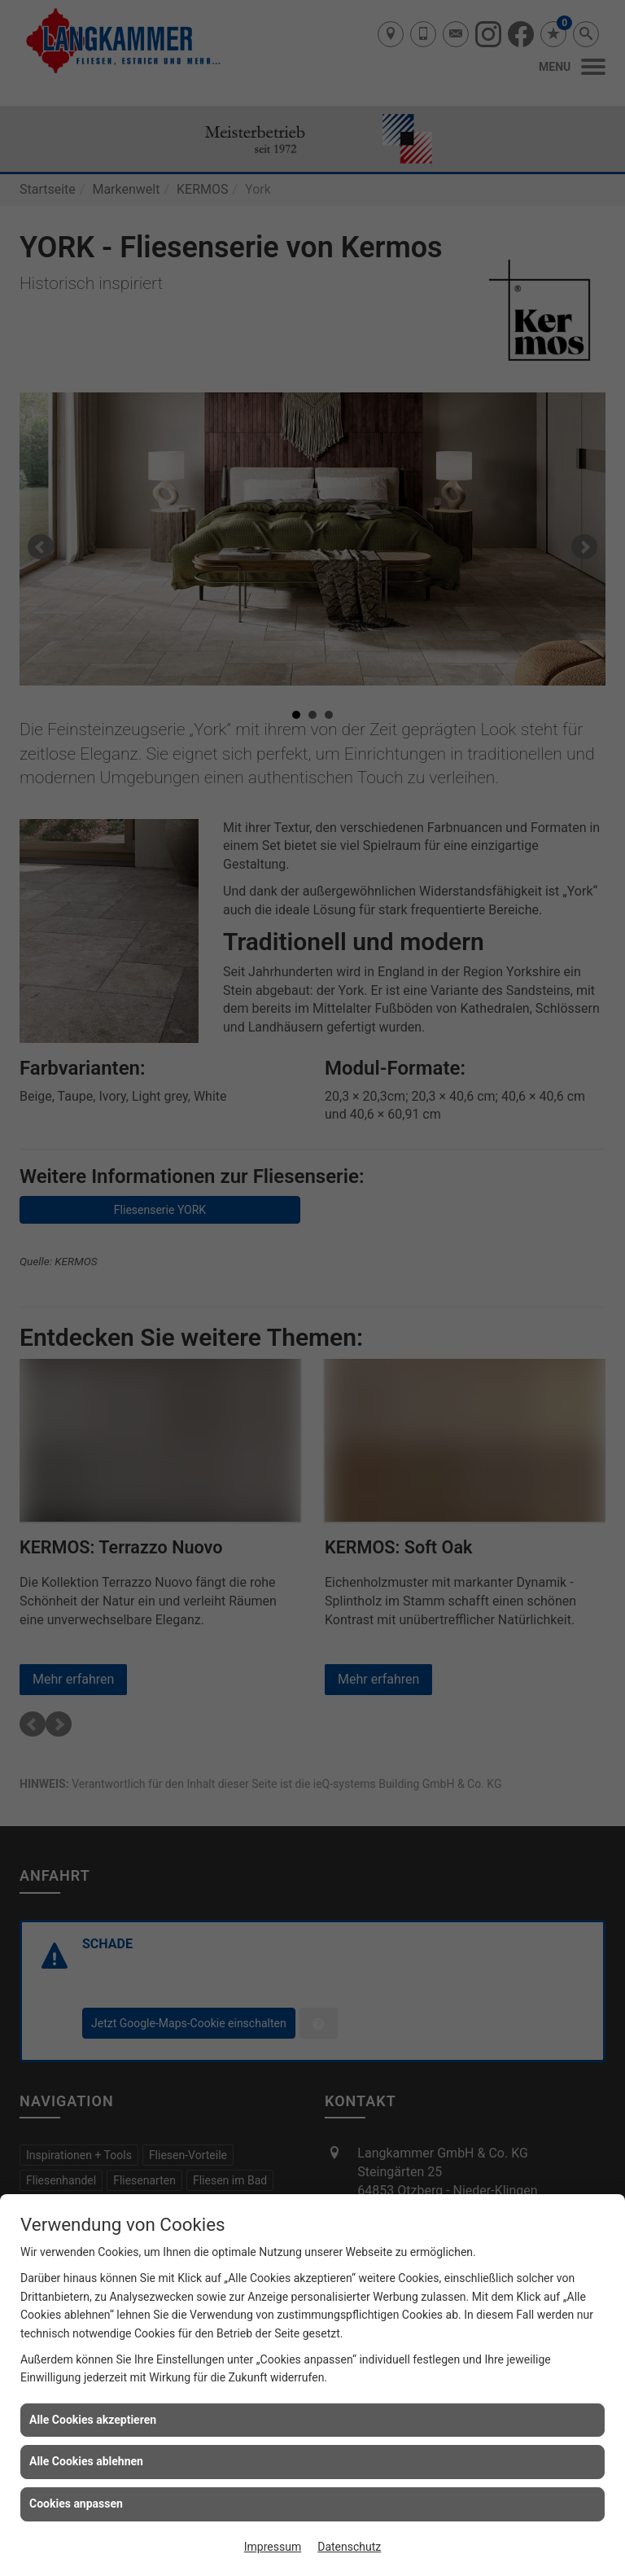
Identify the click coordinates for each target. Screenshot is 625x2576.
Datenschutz (349, 2546)
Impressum (272, 2546)
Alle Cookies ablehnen (86, 2461)
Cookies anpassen (76, 2503)
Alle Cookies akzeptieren (92, 2419)
